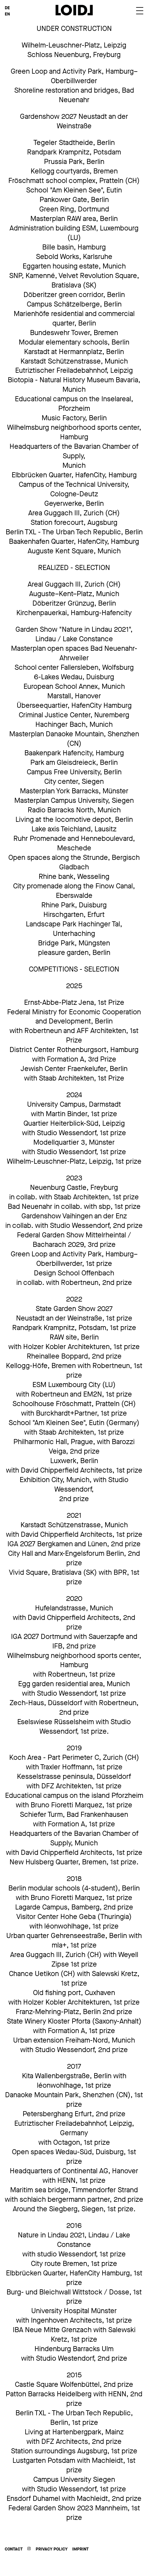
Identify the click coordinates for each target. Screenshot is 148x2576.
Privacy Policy (51, 2549)
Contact (14, 2549)
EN (7, 14)
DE (7, 8)
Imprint (80, 2549)
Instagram (29, 2548)
